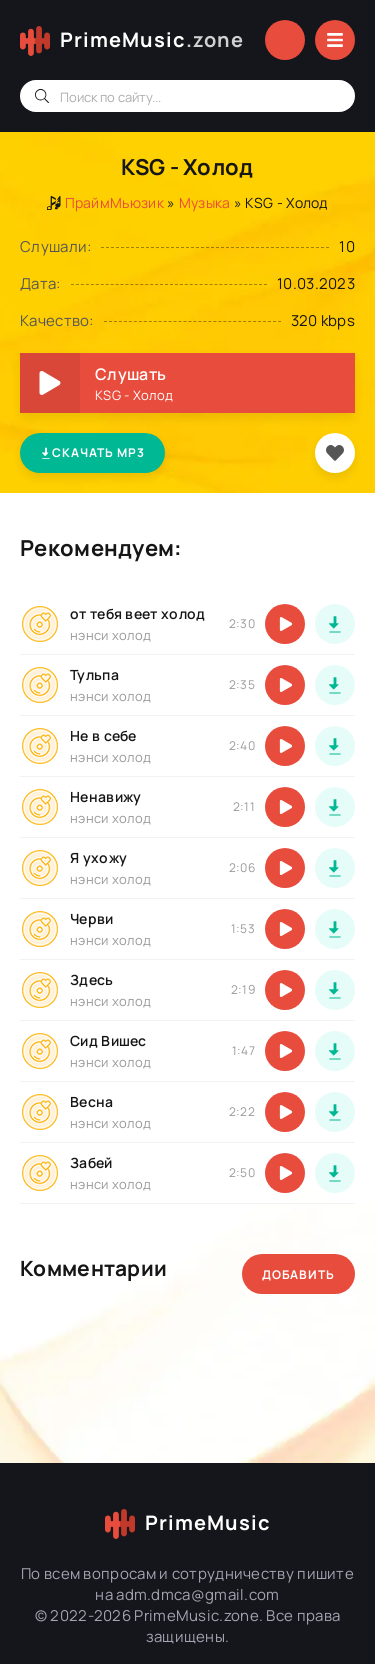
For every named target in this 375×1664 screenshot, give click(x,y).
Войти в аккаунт (285, 40)
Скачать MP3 (92, 452)
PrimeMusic (152, 40)
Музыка (205, 202)
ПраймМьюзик (114, 202)
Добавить (298, 1274)
